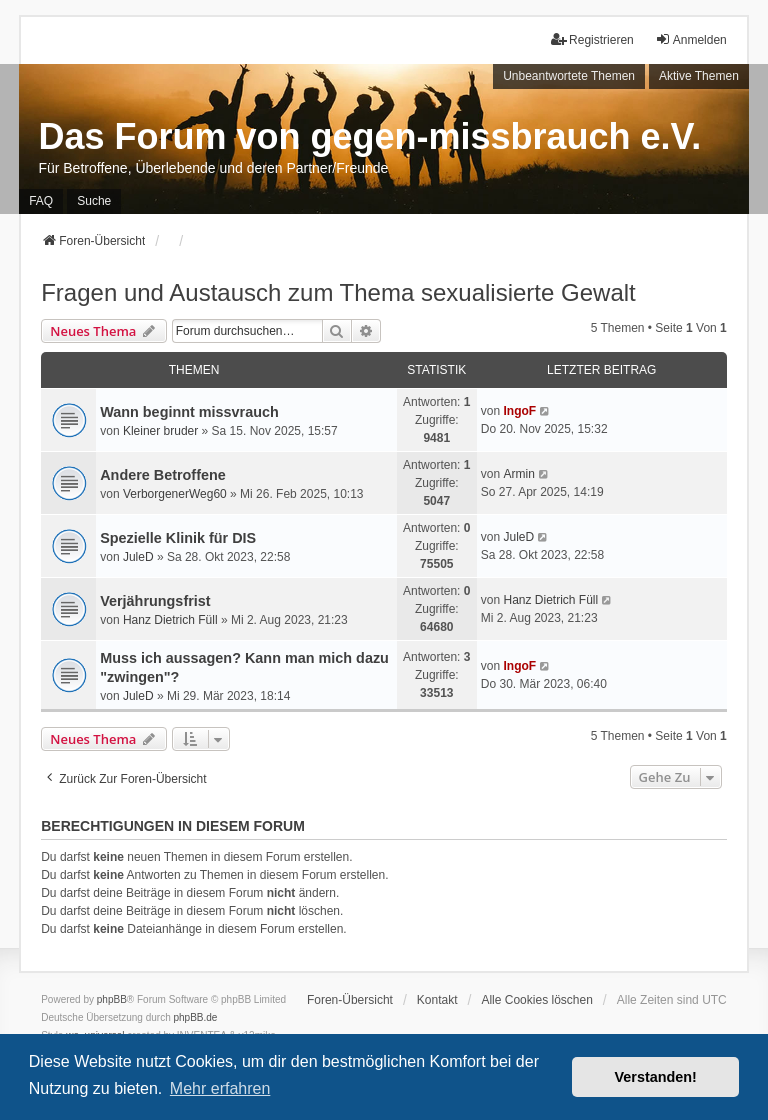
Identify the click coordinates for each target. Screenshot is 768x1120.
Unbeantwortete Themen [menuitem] (569, 76)
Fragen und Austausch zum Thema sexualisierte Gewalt (338, 292)
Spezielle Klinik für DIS (178, 538)
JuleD (138, 557)
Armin (518, 474)
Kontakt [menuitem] (437, 1000)
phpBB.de (196, 1017)
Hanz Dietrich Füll (170, 620)
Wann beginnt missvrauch (189, 412)
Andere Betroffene (163, 475)
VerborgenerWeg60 (175, 494)
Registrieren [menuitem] (592, 39)
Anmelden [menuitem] (691, 39)
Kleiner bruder (160, 431)
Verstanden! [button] (656, 1077)
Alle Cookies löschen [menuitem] (536, 1000)
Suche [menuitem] (94, 201)
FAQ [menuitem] (41, 201)
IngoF (519, 411)
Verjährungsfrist (155, 601)
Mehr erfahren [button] (220, 1088)
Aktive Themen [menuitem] (699, 76)
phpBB (112, 999)
